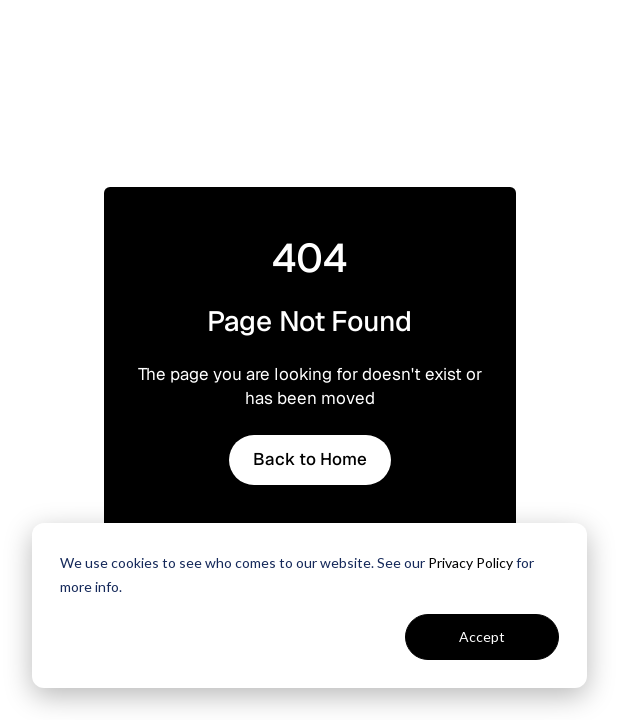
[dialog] (309, 605)
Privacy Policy (470, 562)
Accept (482, 636)
